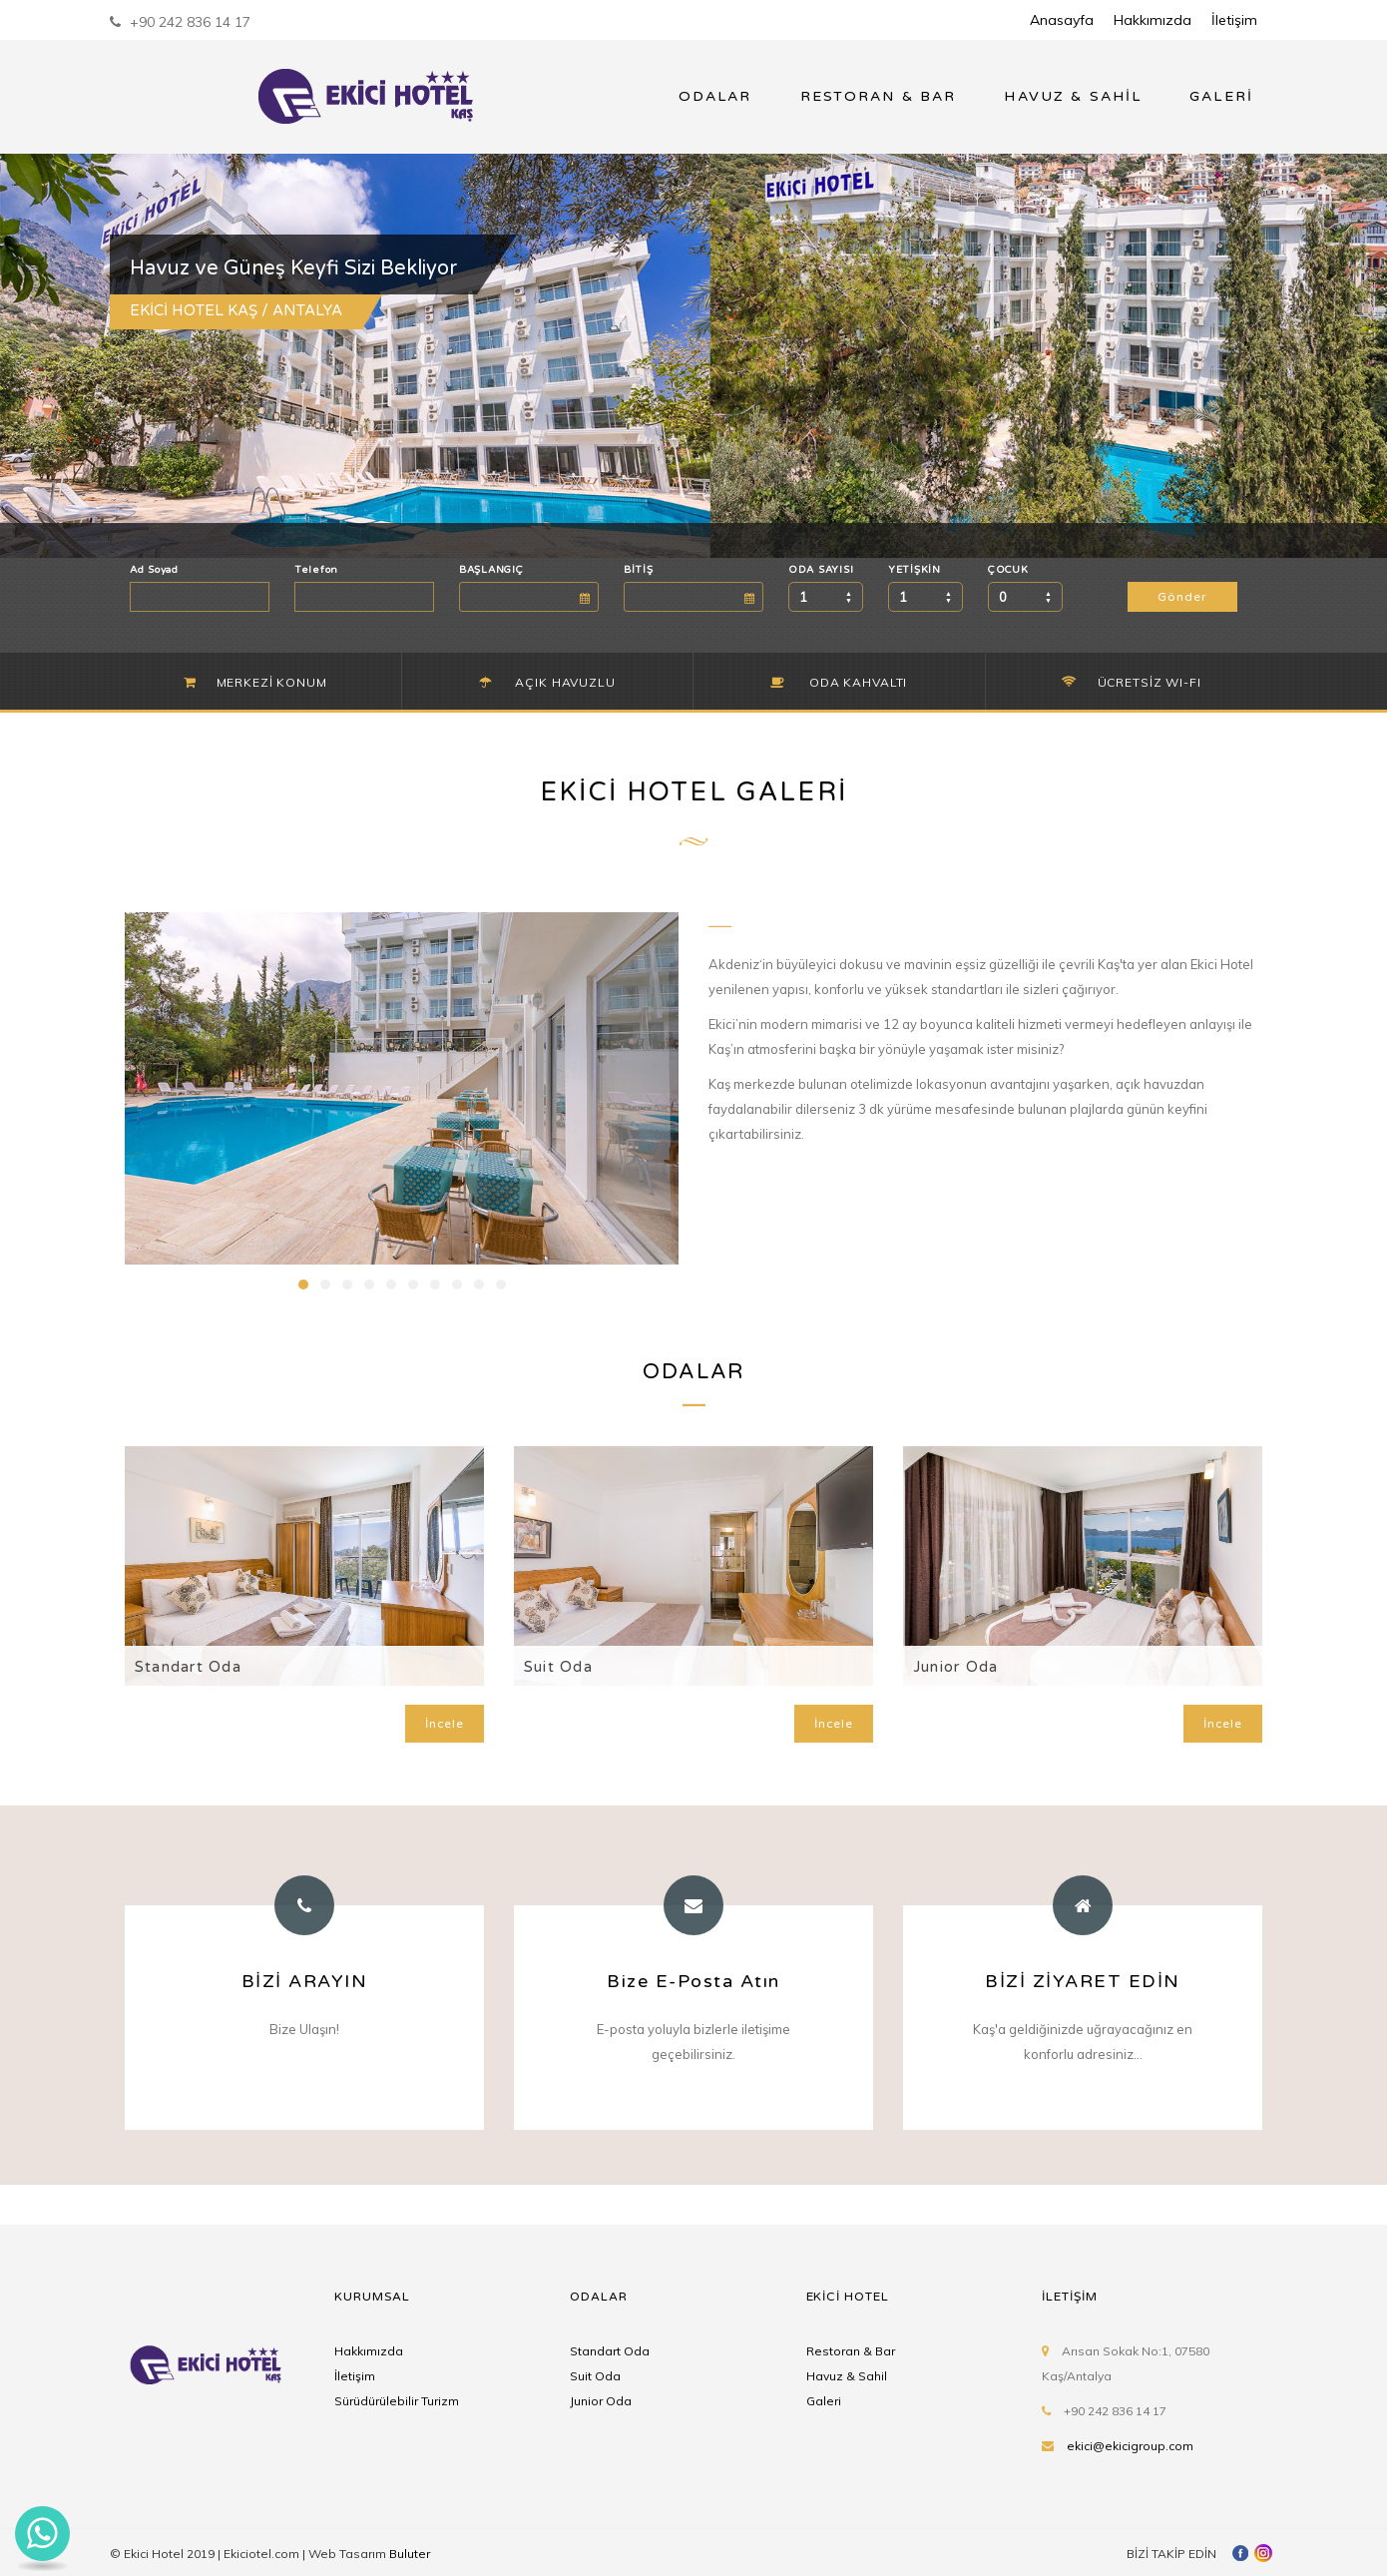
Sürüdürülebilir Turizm (396, 2400)
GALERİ (1221, 96)
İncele (444, 1724)
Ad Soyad (154, 570)
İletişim (1234, 20)
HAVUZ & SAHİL (1073, 96)
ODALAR (715, 96)
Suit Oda (558, 1667)
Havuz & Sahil (846, 2375)
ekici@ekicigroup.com (1130, 2445)
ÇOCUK (1008, 570)
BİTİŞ (639, 570)
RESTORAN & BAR (878, 96)
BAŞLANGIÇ (491, 570)
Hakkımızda (1152, 20)
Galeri (823, 2400)
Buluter (409, 2553)
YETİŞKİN (914, 570)
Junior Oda (955, 1667)
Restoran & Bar (850, 2350)
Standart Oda (188, 1667)
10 (501, 1284)
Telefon (316, 570)
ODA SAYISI (820, 570)
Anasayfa (1062, 20)
